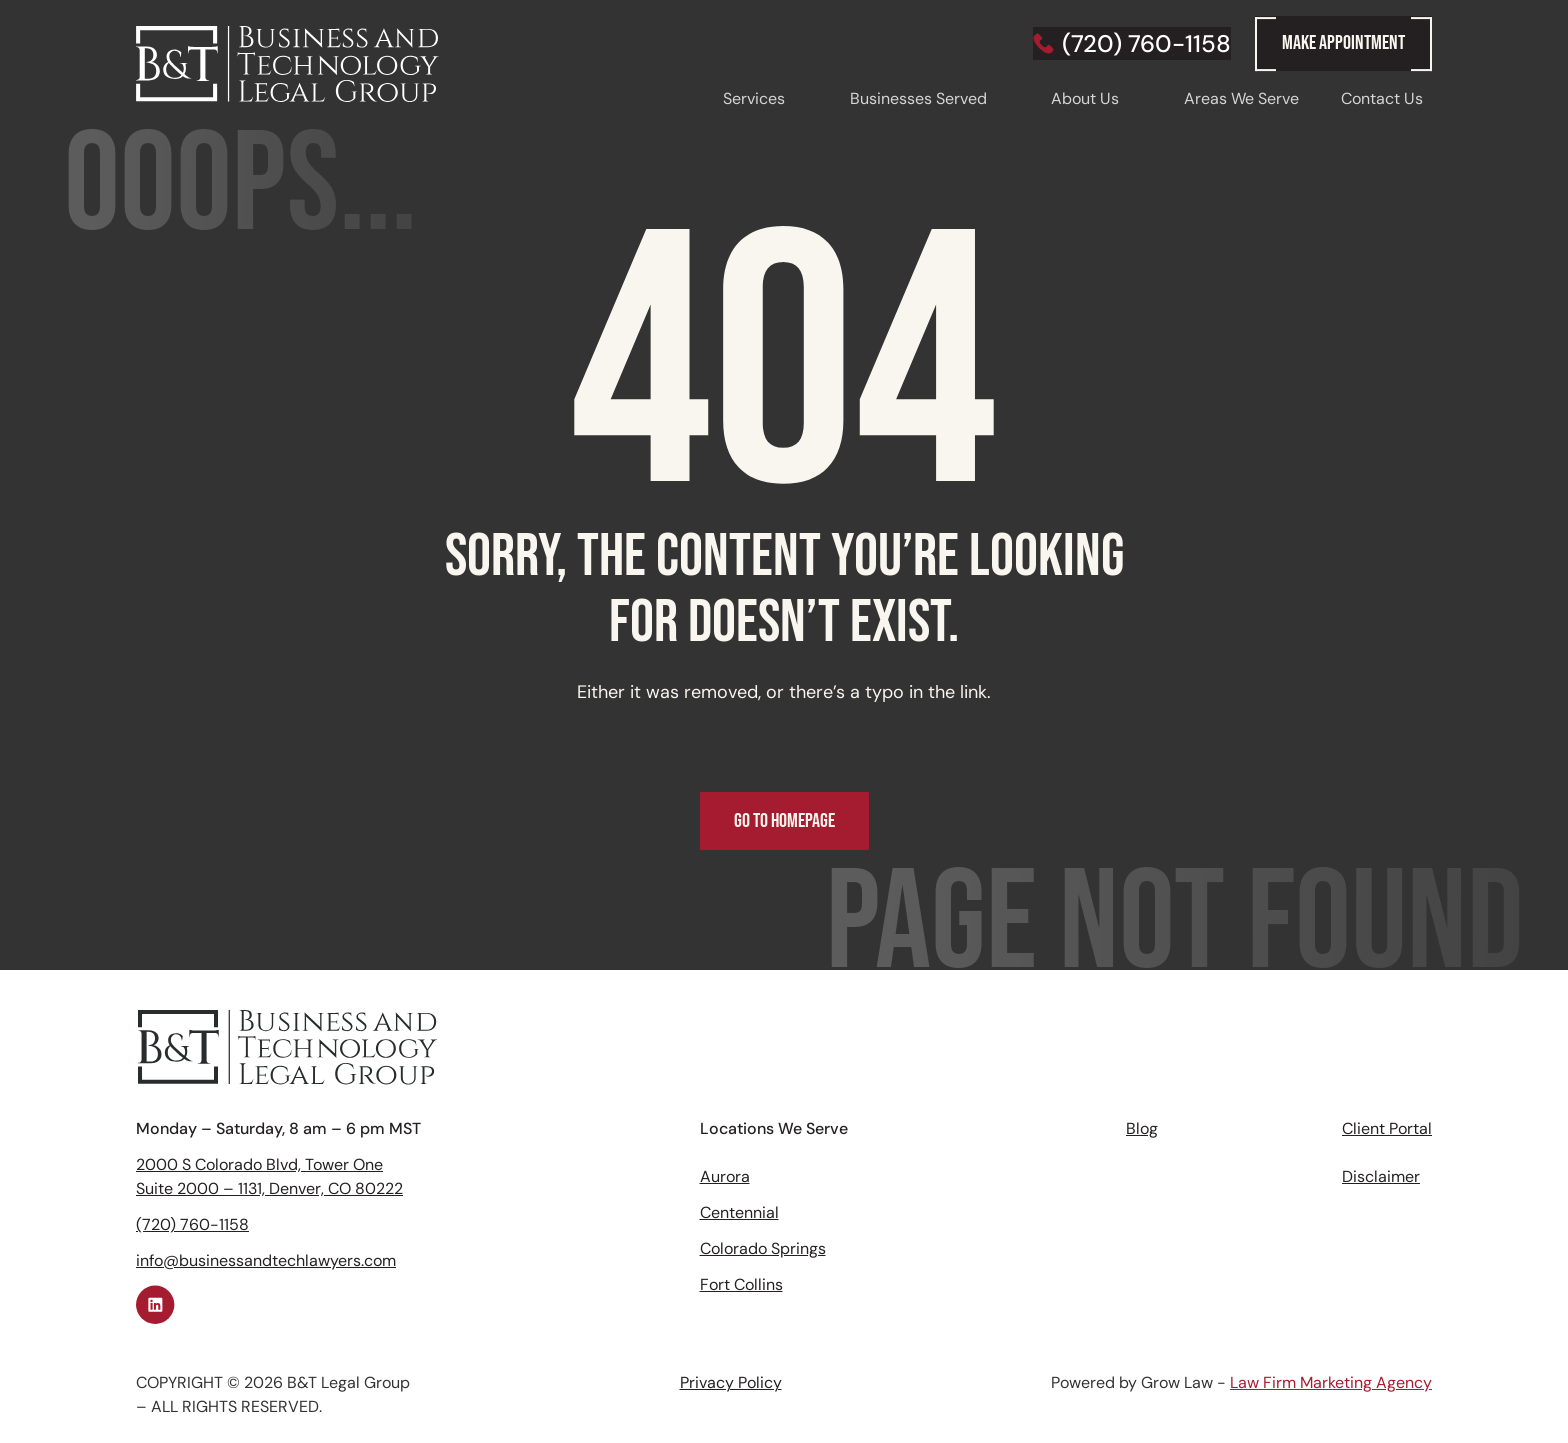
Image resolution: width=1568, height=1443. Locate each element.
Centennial (739, 1212)
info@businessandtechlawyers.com (266, 1260)
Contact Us (1382, 98)
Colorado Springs (763, 1248)
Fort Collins (741, 1284)
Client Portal (1387, 1128)
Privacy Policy (731, 1382)
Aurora (725, 1176)
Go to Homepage (784, 821)
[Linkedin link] (156, 1305)
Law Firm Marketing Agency (1331, 1382)
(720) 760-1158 (192, 1224)
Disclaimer (1381, 1176)
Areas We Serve (1241, 98)
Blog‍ (1142, 1128)
